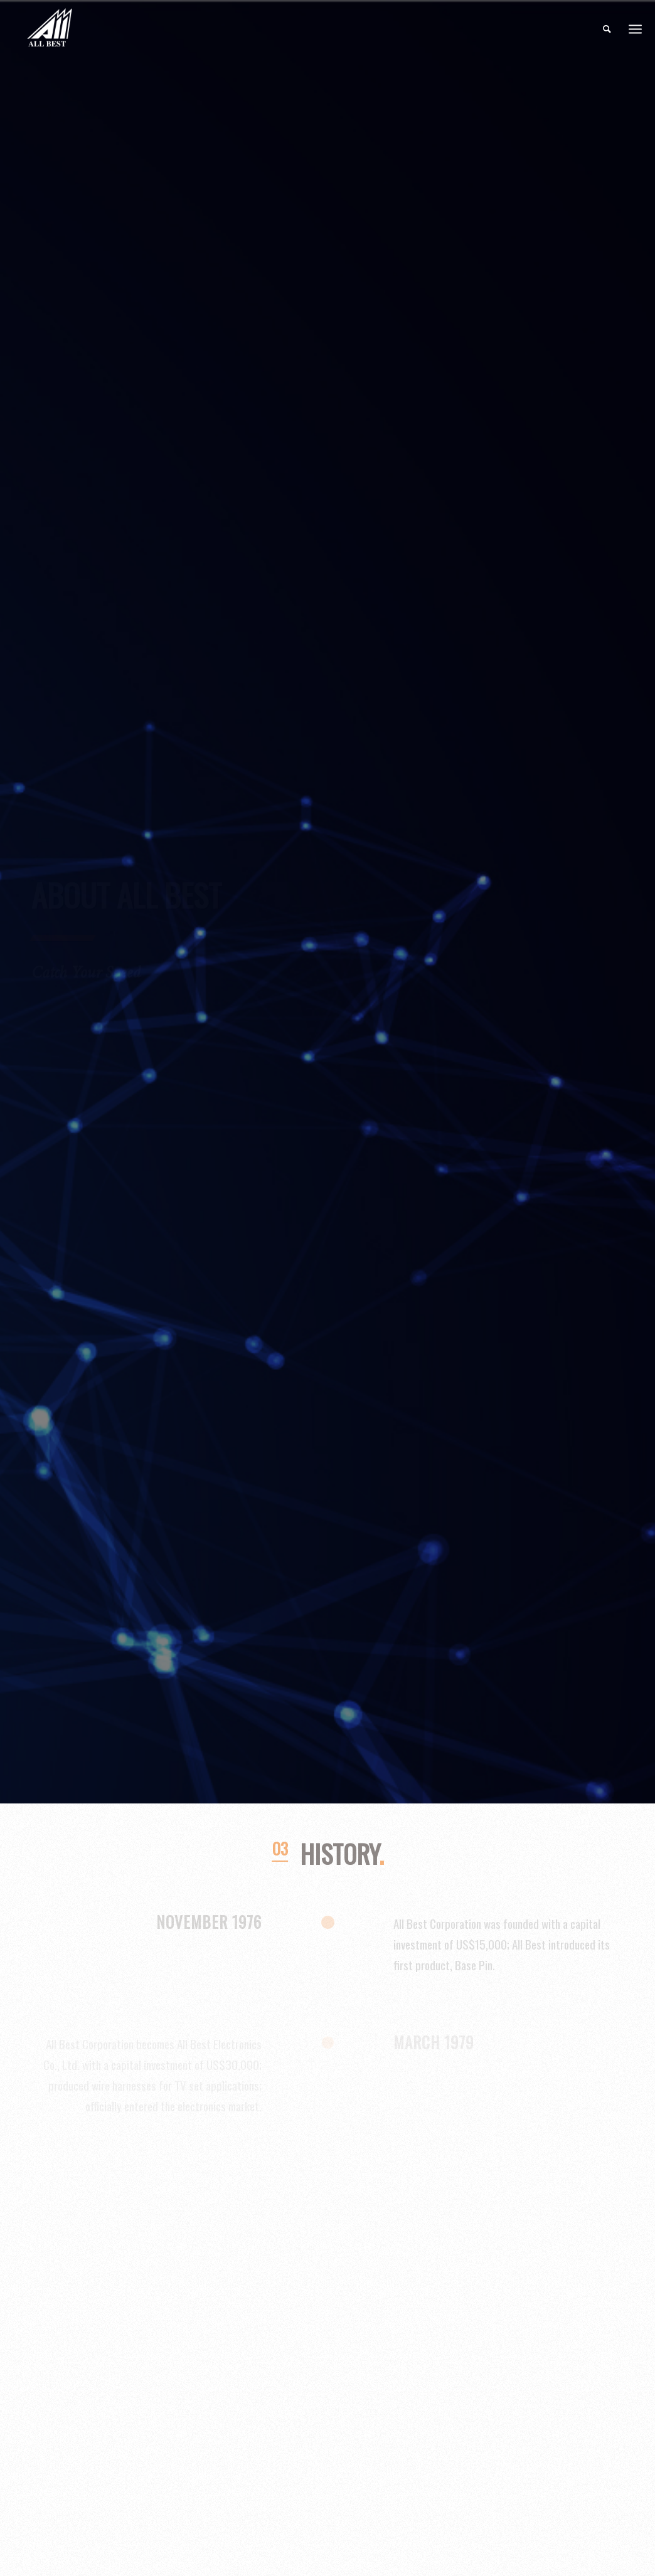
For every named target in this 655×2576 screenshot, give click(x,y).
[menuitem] (607, 28)
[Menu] (635, 28)
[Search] (607, 28)
